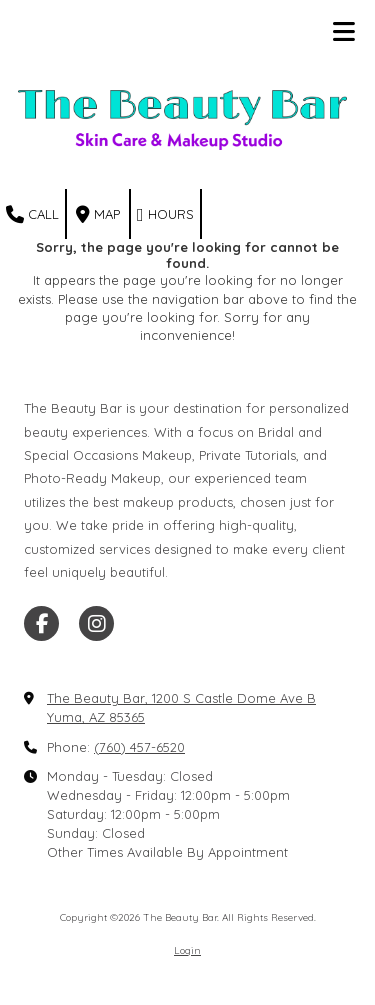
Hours (165, 215)
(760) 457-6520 (139, 747)
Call (32, 215)
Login (187, 950)
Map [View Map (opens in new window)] (98, 215)
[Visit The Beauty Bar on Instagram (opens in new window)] (96, 623)
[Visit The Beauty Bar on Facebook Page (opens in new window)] (41, 623)
